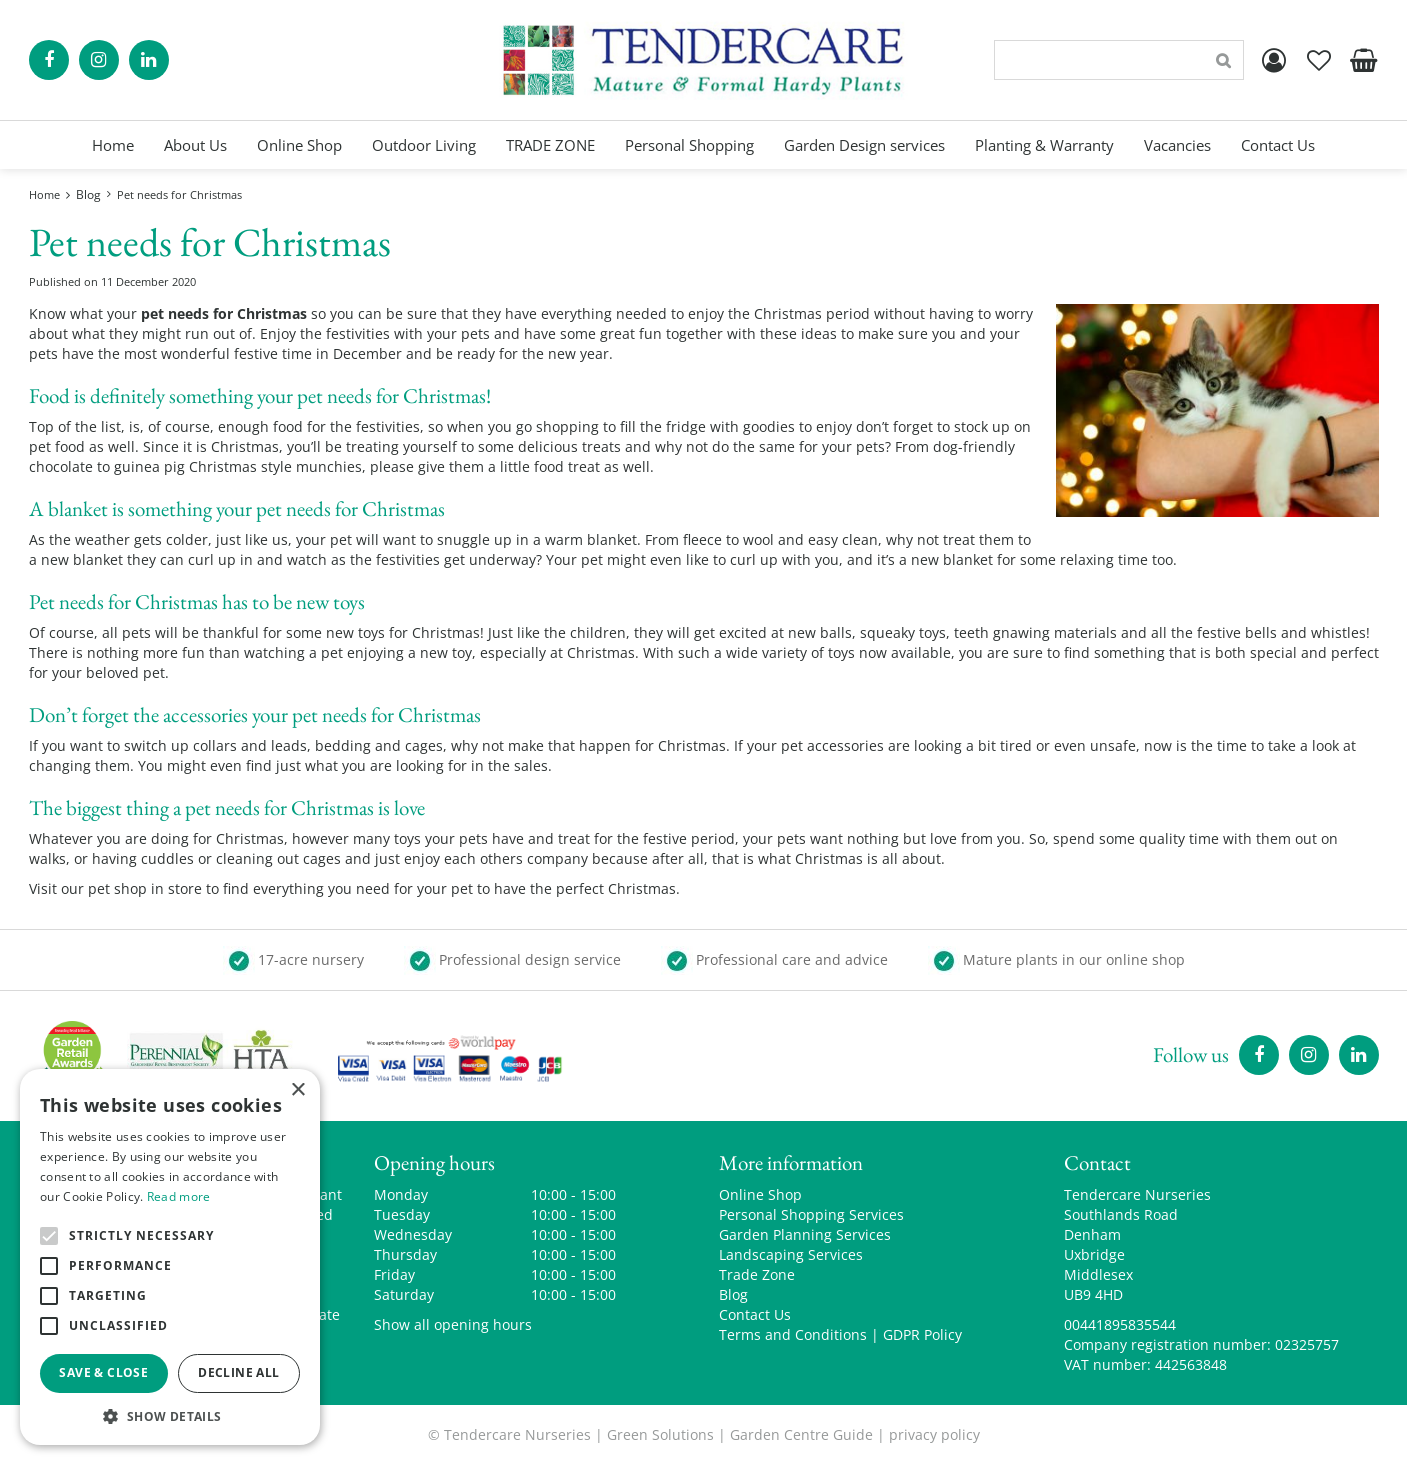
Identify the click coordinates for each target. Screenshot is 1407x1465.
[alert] (170, 1257)
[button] (170, 1415)
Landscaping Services (791, 1254)
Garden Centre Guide (801, 1434)
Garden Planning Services (805, 1234)
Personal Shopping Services (811, 1214)
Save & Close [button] (103, 1372)
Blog (733, 1294)
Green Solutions (660, 1434)
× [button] (297, 1090)
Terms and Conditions (793, 1334)
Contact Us (755, 1314)
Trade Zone (757, 1274)
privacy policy (934, 1434)
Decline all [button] (238, 1372)
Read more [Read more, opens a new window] (179, 1196)
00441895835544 (1120, 1324)
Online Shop (760, 1194)
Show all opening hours (453, 1324)
